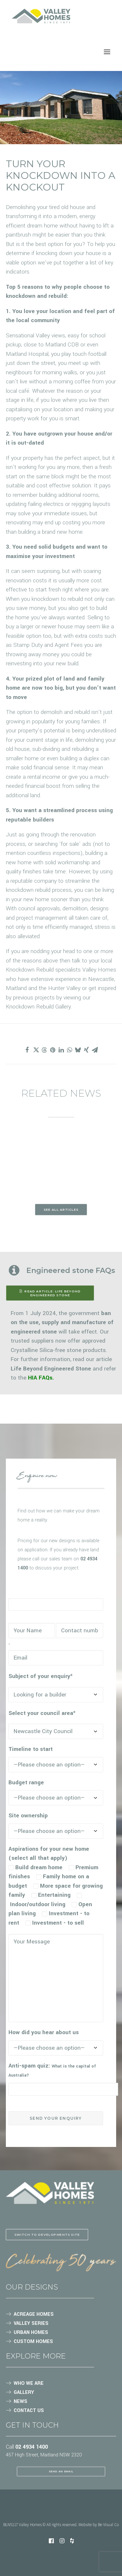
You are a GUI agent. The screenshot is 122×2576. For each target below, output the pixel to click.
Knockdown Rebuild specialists (43, 970)
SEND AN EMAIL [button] (61, 2471)
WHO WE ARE (29, 2383)
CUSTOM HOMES (33, 2341)
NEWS (20, 2401)
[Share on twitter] (36, 1050)
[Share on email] (95, 1050)
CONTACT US (29, 2410)
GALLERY (24, 2392)
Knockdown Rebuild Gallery (38, 1007)
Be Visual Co (108, 2524)
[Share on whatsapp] (70, 1050)
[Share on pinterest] (53, 1050)
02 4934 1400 (31, 2447)
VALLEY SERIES (31, 2323)
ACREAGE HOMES (34, 2314)
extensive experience (56, 979)
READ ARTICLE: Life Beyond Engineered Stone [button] (51, 1293)
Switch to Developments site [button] (47, 2234)
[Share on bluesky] (78, 1050)
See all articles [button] (60, 1209)
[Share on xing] (86, 1050)
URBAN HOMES (31, 2332)
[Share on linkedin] (61, 1050)
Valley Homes (99, 970)
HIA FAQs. (41, 1378)
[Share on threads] (44, 1050)
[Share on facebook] (27, 1050)
